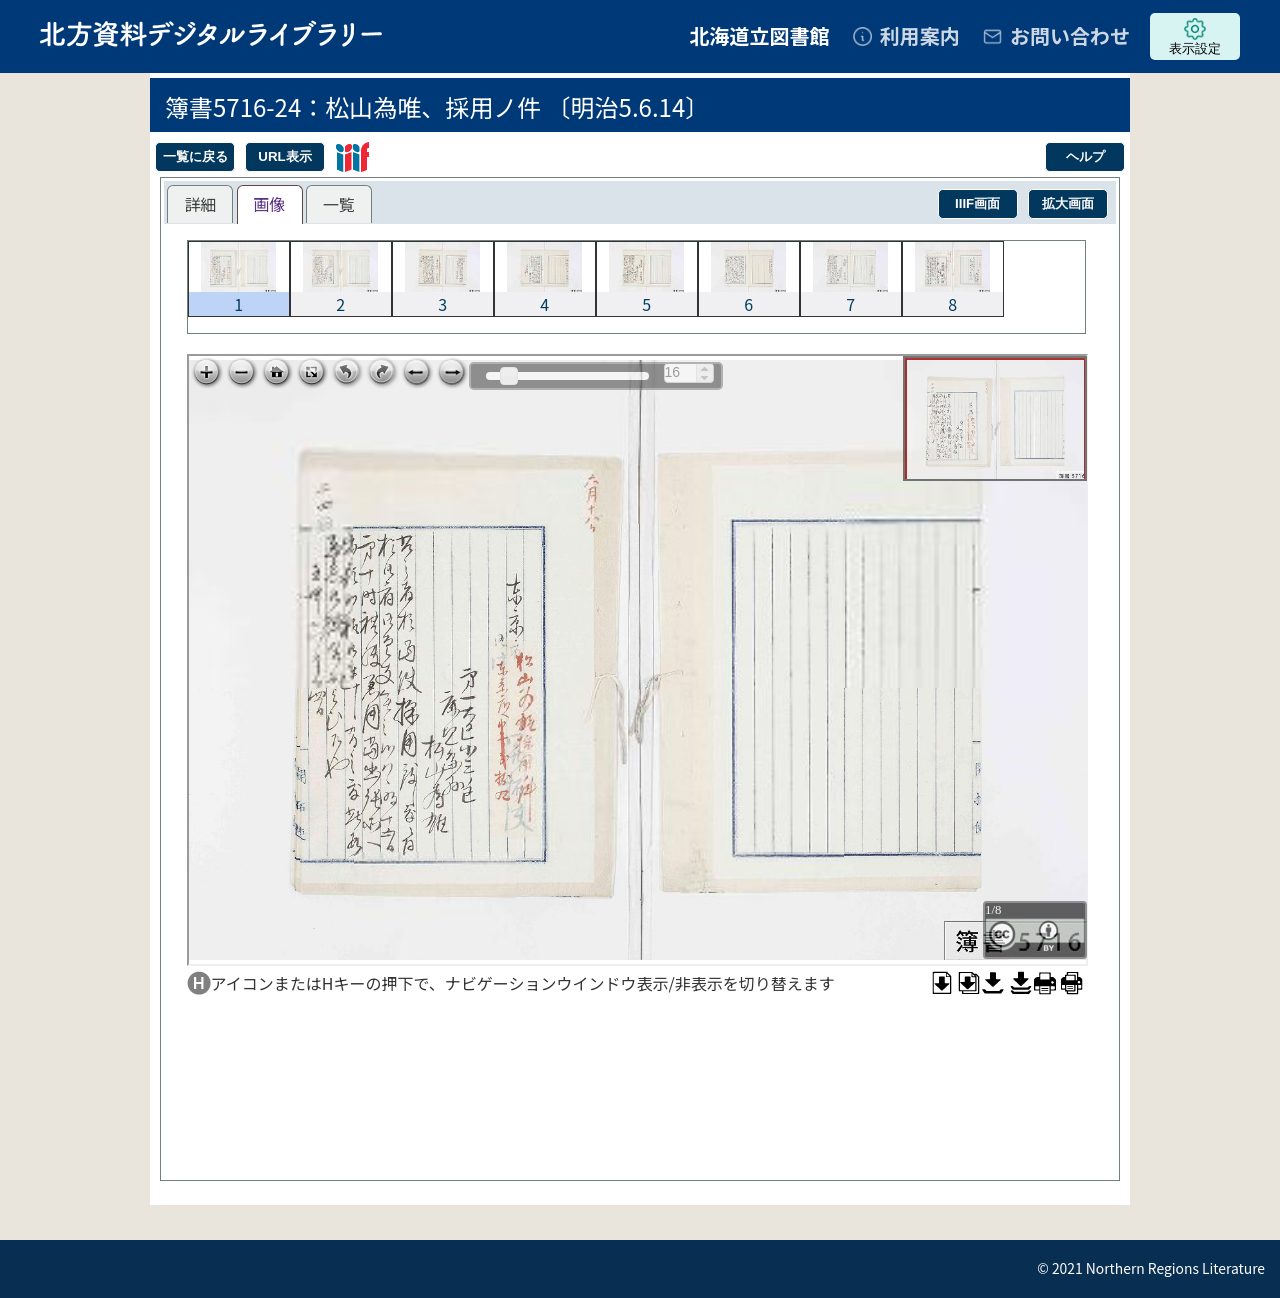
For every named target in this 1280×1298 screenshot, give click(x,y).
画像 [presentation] (270, 204)
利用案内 (920, 35)
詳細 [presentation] (200, 204)
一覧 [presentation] (339, 204)
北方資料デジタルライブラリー (211, 33)
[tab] (200, 204)
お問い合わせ (1070, 35)
